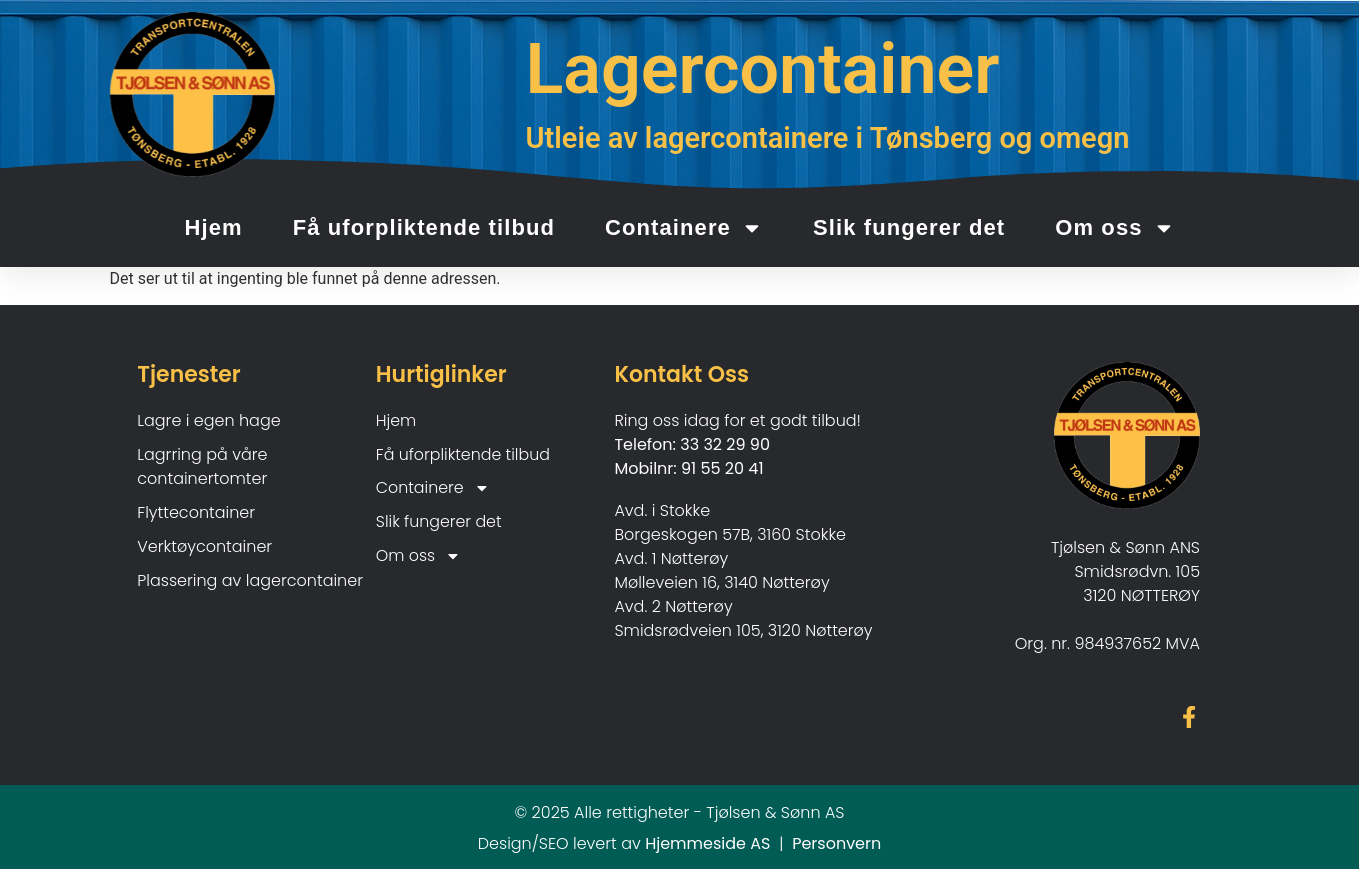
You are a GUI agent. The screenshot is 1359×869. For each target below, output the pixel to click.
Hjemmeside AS (707, 844)
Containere (684, 228)
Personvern (836, 844)
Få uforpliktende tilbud (424, 227)
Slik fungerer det (909, 227)
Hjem (213, 227)
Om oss (1114, 228)
